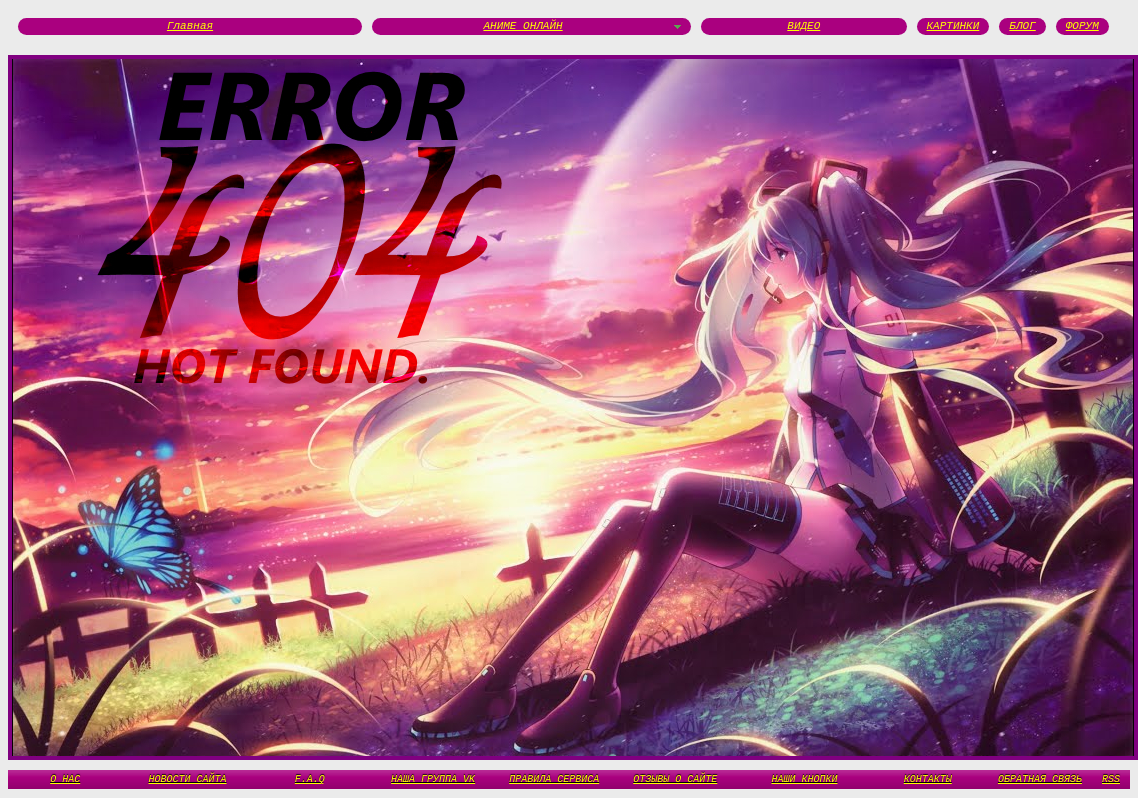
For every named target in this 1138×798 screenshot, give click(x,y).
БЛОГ (1022, 26)
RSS (1111, 779)
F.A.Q (310, 779)
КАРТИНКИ (953, 26)
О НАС (65, 779)
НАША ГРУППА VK (433, 779)
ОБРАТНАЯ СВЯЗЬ (1040, 779)
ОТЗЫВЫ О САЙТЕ (675, 779)
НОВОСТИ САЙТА (188, 779)
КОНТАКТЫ (928, 779)
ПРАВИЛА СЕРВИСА (554, 779)
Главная (190, 26)
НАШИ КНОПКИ (804, 779)
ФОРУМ (1082, 26)
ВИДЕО (803, 26)
